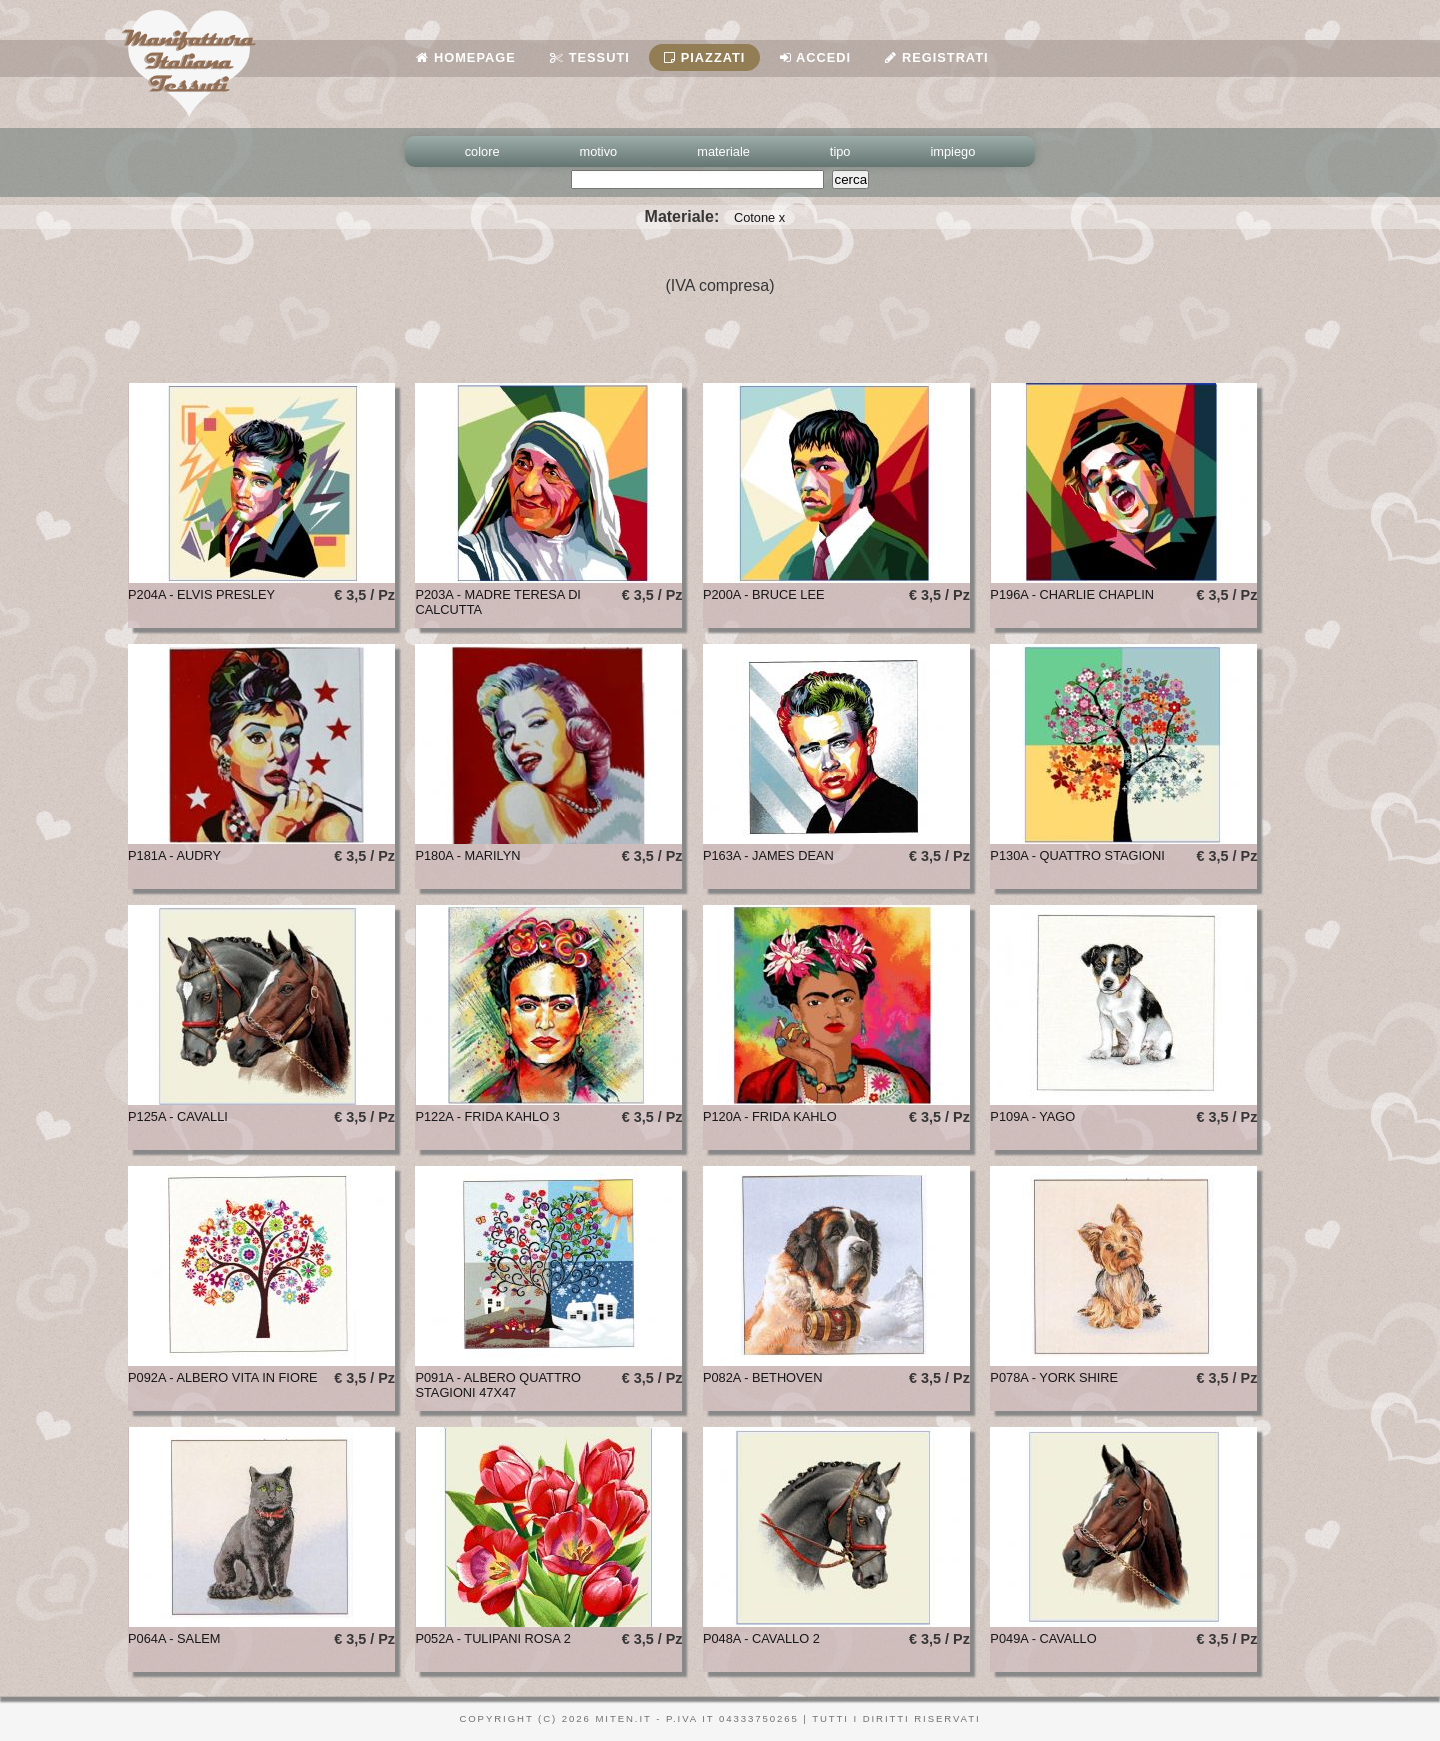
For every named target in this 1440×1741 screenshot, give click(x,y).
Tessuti (590, 57)
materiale (723, 151)
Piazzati (704, 57)
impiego (953, 151)
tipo (840, 151)
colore (482, 151)
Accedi (815, 57)
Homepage (465, 57)
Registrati (936, 57)
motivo (599, 151)
